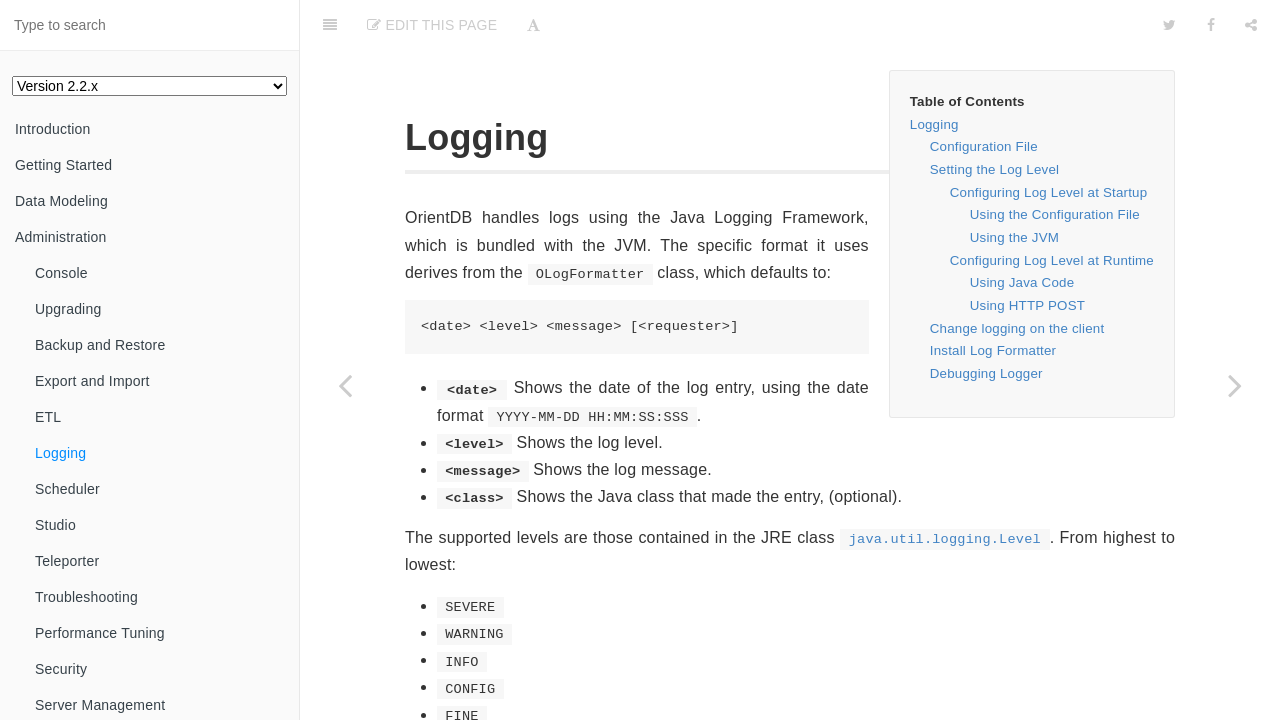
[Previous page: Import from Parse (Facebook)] (345, 385)
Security (61, 669)
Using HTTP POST (1027, 305)
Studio (55, 525)
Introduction (53, 129)
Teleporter (67, 561)
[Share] (1251, 25)
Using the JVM (1014, 237)
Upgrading (68, 309)
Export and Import (92, 381)
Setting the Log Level (994, 169)
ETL (48, 417)
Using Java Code (1022, 282)
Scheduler (67, 489)
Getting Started (63, 165)
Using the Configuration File (1055, 214)
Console (61, 273)
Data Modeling (61, 201)
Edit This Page (432, 25)
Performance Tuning (100, 633)
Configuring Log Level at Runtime (1052, 260)
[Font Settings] (533, 25)
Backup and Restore (100, 345)
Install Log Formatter (993, 350)
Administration (61, 237)
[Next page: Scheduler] (1235, 385)
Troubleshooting (86, 597)
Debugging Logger (986, 373)
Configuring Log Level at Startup (1049, 192)
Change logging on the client (1017, 328)
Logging (60, 453)
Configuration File (984, 146)
